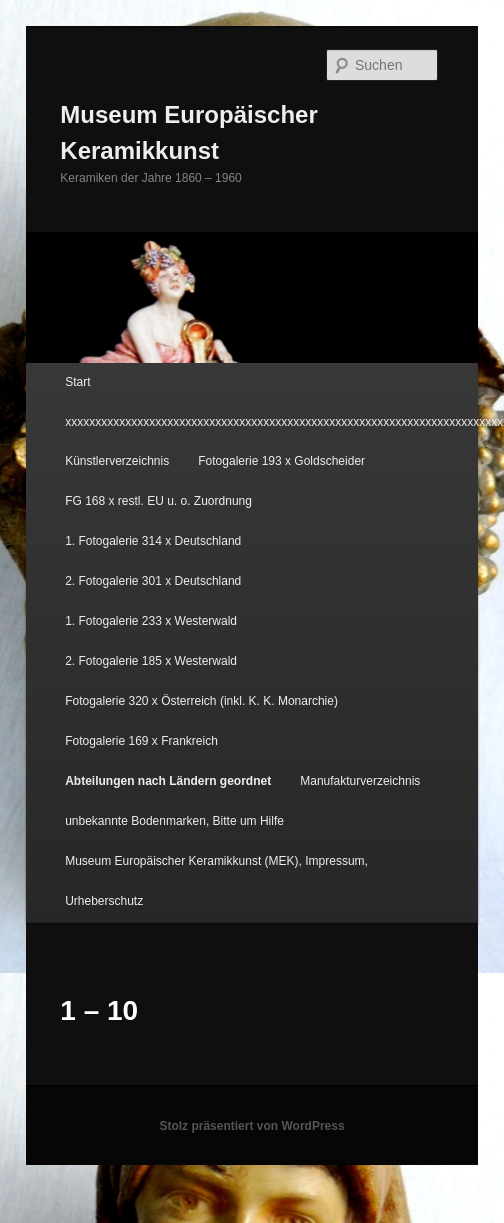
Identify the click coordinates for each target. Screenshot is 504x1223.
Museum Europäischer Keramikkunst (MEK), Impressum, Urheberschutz (216, 881)
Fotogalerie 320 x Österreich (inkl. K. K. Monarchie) (201, 701)
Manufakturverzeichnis (360, 781)
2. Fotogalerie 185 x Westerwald (151, 661)
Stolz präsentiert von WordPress (251, 1126)
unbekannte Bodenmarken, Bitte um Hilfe (174, 821)
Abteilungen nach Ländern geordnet (168, 781)
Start (77, 382)
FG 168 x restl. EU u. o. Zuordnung (158, 501)
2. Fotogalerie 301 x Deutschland (153, 581)
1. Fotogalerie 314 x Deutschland (153, 541)
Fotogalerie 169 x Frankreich (141, 741)
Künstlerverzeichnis (117, 461)
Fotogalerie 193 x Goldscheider (281, 461)
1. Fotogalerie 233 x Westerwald (151, 621)
